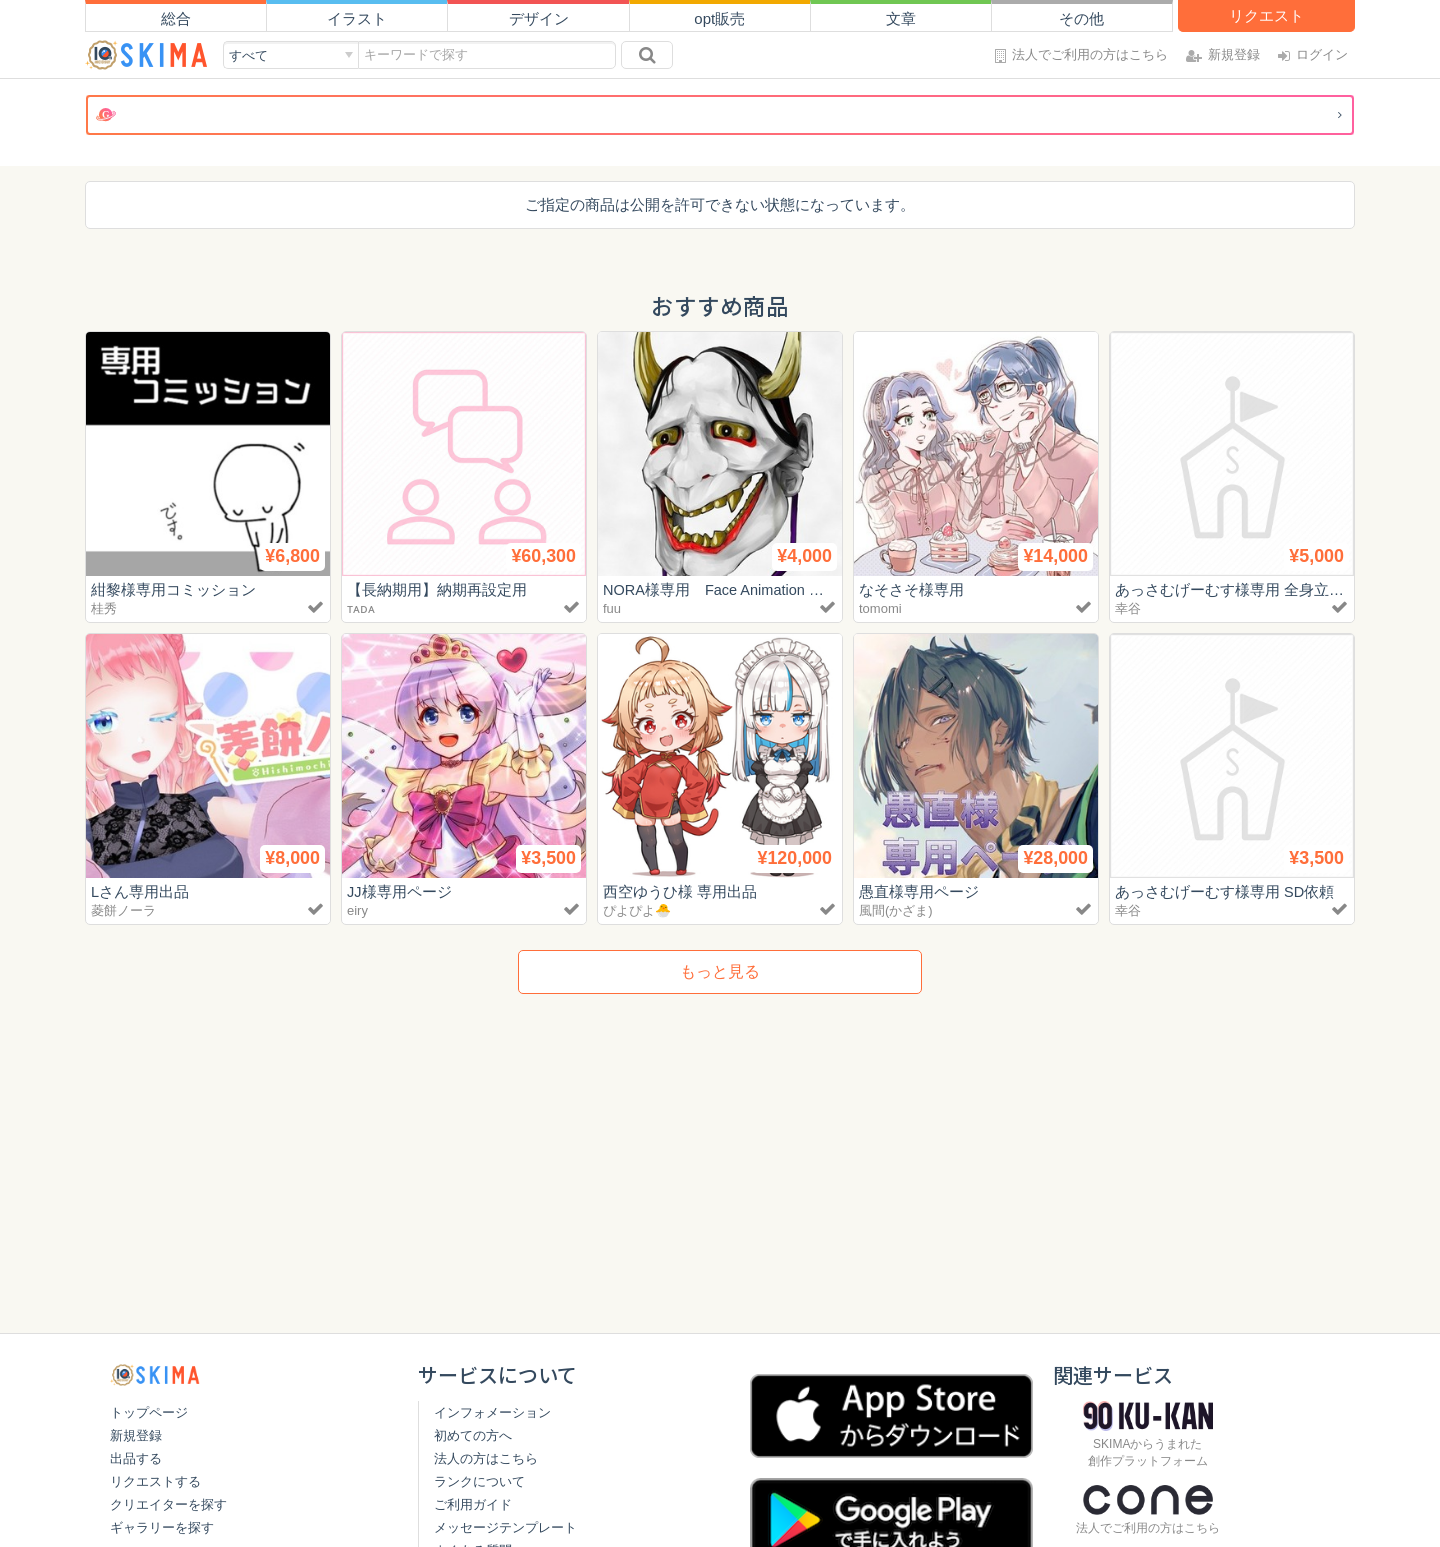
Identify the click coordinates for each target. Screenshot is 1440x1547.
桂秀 (104, 608)
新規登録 (136, 1435)
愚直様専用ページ (919, 891)
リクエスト (1266, 15)
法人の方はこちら (486, 1458)
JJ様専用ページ (399, 891)
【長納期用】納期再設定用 (437, 589)
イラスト (357, 18)
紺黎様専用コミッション (173, 589)
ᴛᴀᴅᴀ (361, 608)
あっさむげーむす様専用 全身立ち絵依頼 (1252, 589)
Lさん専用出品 (140, 891)
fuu (612, 608)
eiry (357, 910)
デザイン (539, 18)
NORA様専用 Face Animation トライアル (746, 589)
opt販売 (719, 18)
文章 (901, 18)
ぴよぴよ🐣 (637, 910)
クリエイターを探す (168, 1504)
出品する (136, 1458)
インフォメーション (492, 1412)
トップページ (149, 1412)
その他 (1081, 18)
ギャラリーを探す (162, 1527)
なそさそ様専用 (911, 589)
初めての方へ (473, 1435)
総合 (176, 18)
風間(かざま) (896, 910)
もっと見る (720, 971)
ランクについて (479, 1481)
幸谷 (1128, 608)
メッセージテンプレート (505, 1527)
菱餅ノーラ (123, 910)
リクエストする (155, 1481)
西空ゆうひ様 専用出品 (680, 891)
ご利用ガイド (473, 1504)
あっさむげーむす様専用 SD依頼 (1225, 891)
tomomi (880, 608)
